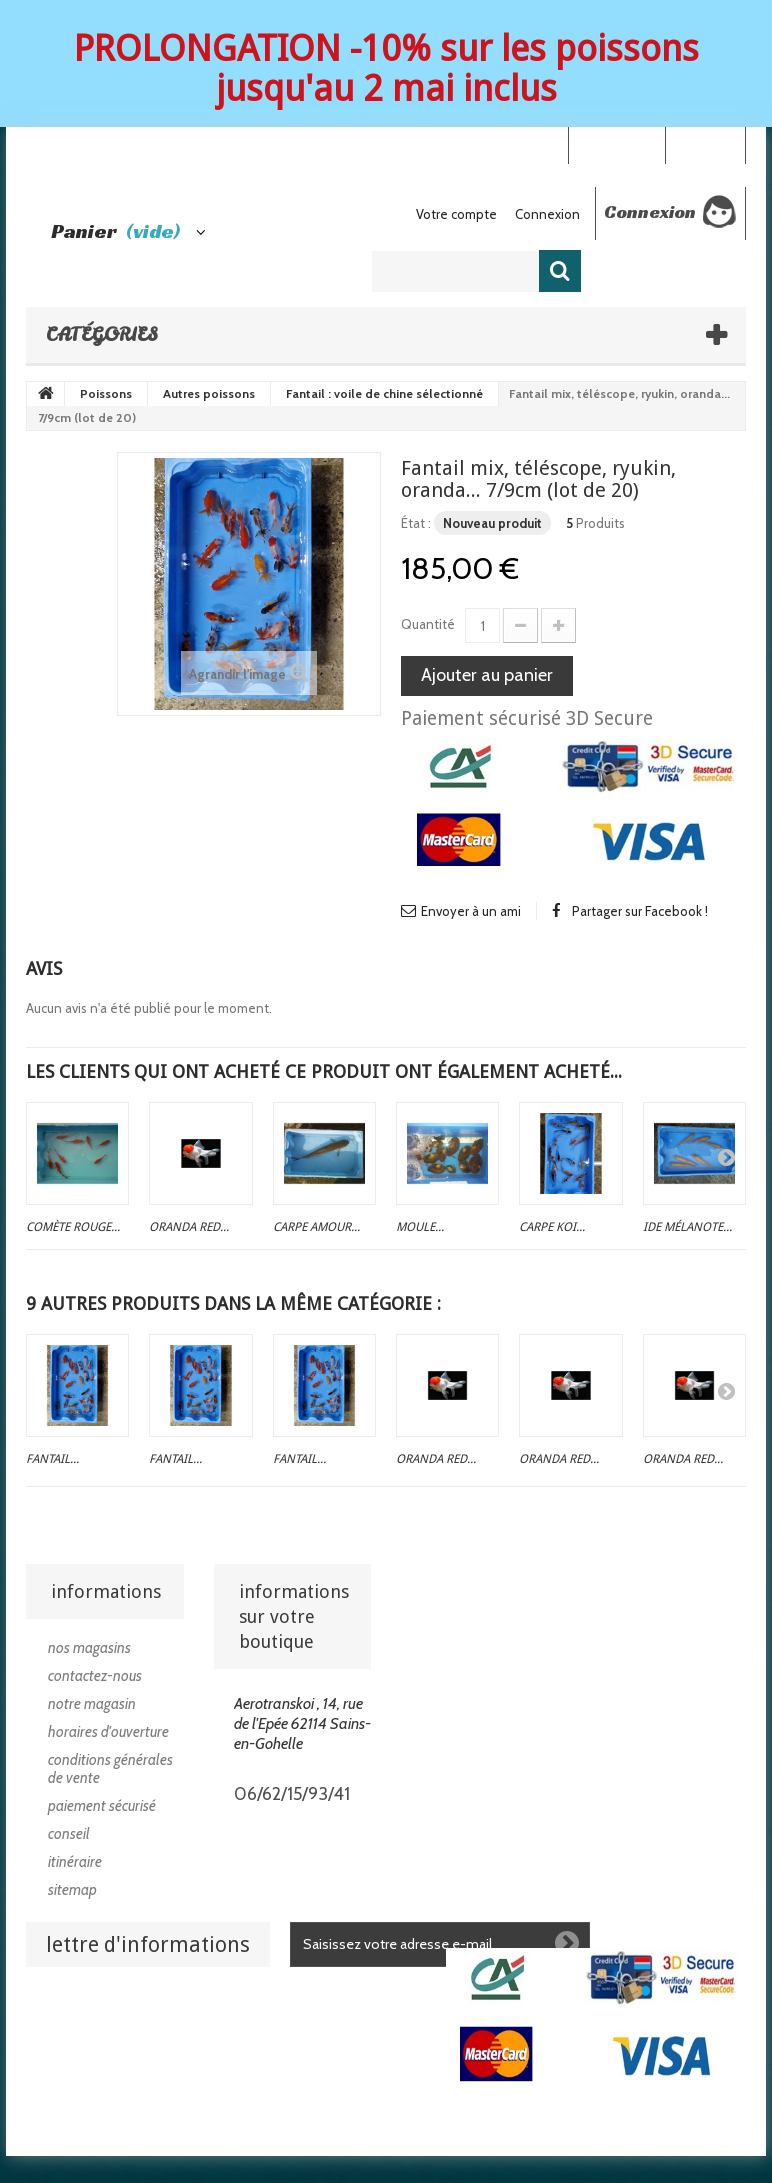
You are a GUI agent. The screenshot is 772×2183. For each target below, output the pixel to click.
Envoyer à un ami (471, 911)
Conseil (69, 1834)
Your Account (616, 144)
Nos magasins (89, 1648)
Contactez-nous (95, 1676)
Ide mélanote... (687, 1227)
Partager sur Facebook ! (640, 911)
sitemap (72, 1890)
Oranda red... (189, 1227)
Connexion (705, 144)
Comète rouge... (73, 1227)
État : (416, 523)
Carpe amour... (316, 1227)
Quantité (428, 624)
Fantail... (52, 1459)
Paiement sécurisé (102, 1806)
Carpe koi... (552, 1227)
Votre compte (456, 214)
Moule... (420, 1227)
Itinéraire (75, 1862)
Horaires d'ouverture (108, 1732)
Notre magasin (92, 1704)
